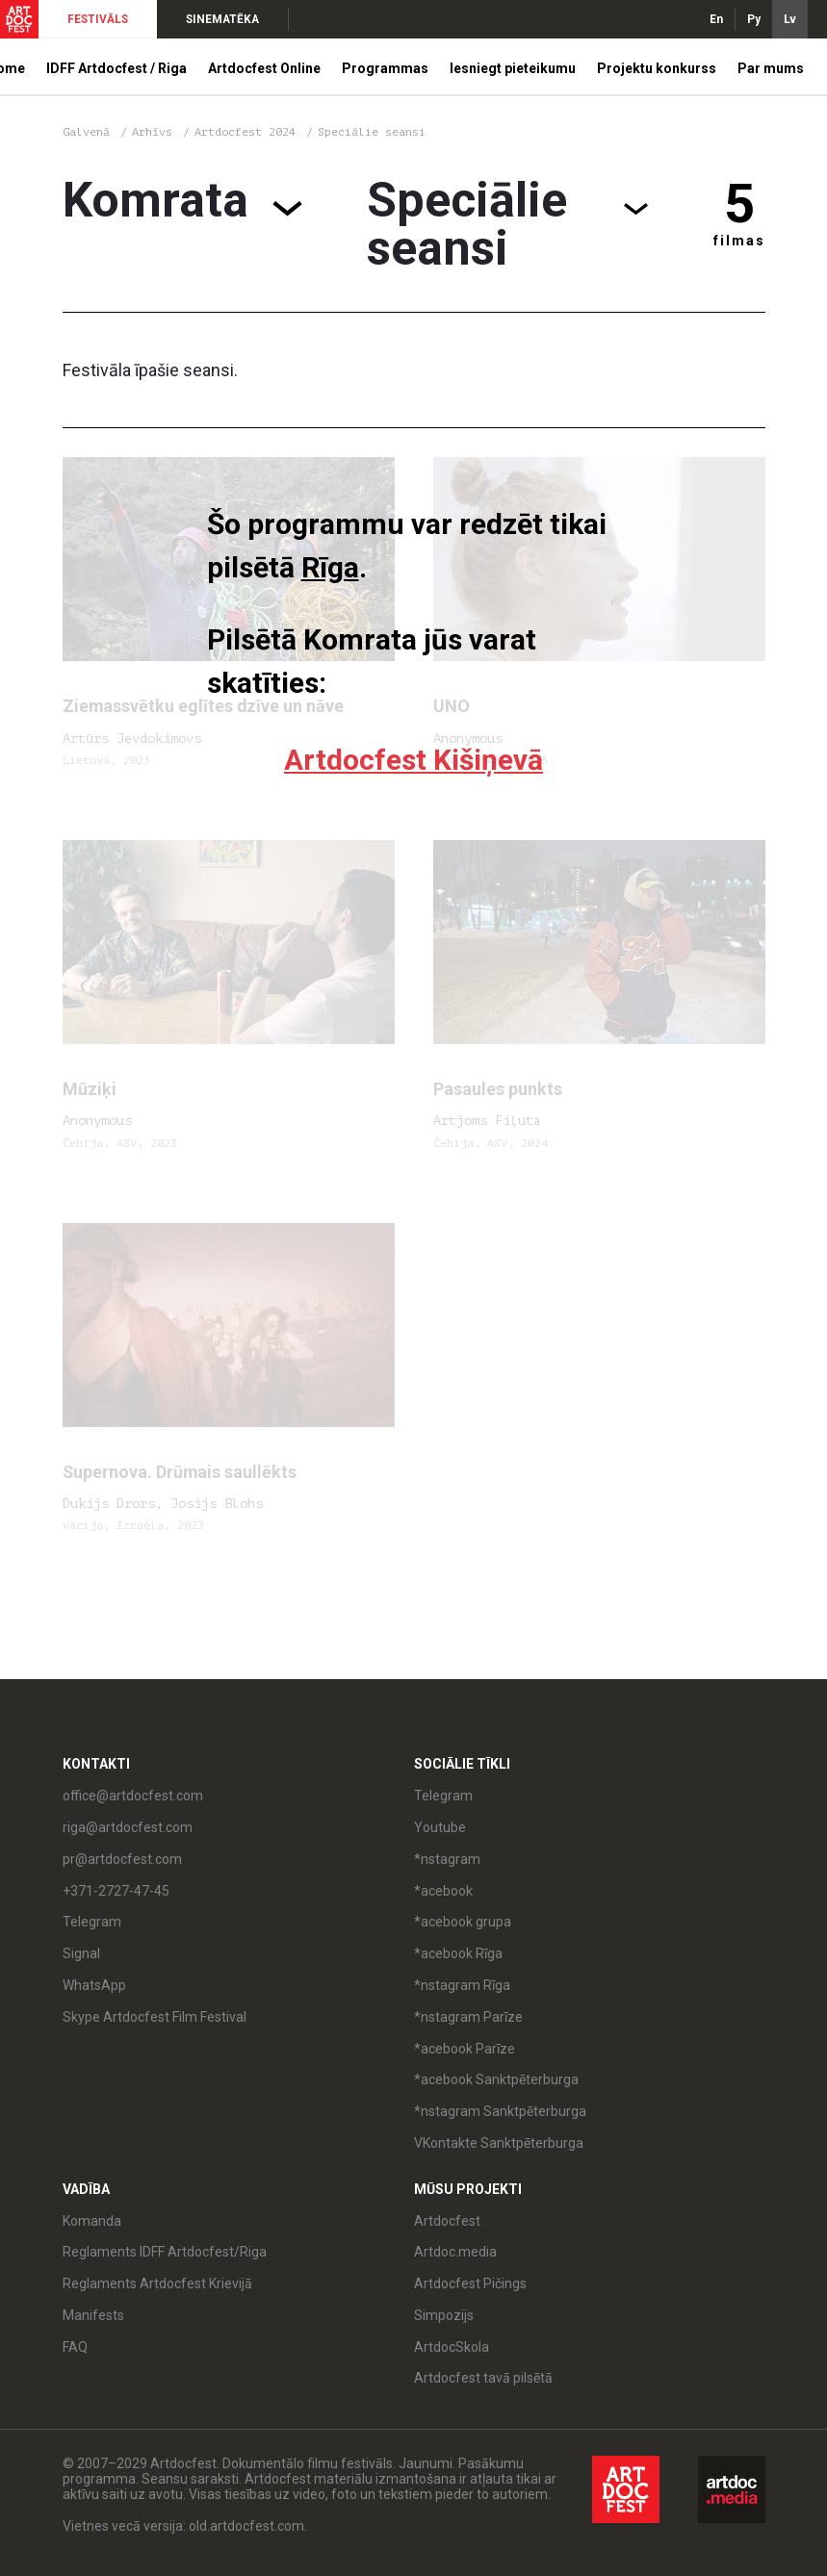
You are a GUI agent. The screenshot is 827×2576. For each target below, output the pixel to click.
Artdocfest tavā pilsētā (483, 2377)
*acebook (443, 1891)
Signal (81, 1953)
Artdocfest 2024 (248, 132)
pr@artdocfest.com (122, 1859)
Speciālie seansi (372, 132)
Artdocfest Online (264, 68)
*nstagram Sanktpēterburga (500, 2111)
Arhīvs (152, 132)
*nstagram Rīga (462, 1985)
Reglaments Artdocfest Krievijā (157, 2283)
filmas (739, 240)
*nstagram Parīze (468, 2017)
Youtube (440, 1827)
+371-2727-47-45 (116, 1891)
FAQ (75, 2347)
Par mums (770, 68)
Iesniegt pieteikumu (513, 68)
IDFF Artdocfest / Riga (116, 68)
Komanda (92, 2221)
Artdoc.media (455, 2251)
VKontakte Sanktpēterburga (498, 2143)
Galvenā (86, 132)
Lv (790, 19)
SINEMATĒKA (222, 19)
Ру (754, 19)
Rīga (330, 567)
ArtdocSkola (451, 2347)
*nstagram (447, 1859)
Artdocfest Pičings (470, 2283)
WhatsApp (94, 1985)
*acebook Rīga (458, 1953)
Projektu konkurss (656, 68)
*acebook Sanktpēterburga (496, 2079)
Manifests (93, 2315)
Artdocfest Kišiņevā (413, 760)
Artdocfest (447, 2221)
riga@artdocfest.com (128, 1827)
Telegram (92, 1921)
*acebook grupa (462, 1921)
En (716, 19)
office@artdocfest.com (133, 1795)
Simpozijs (444, 2315)
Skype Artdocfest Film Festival (154, 2017)
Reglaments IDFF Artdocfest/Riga (165, 2251)
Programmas (385, 68)
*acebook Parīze (464, 2048)
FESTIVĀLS (97, 19)
